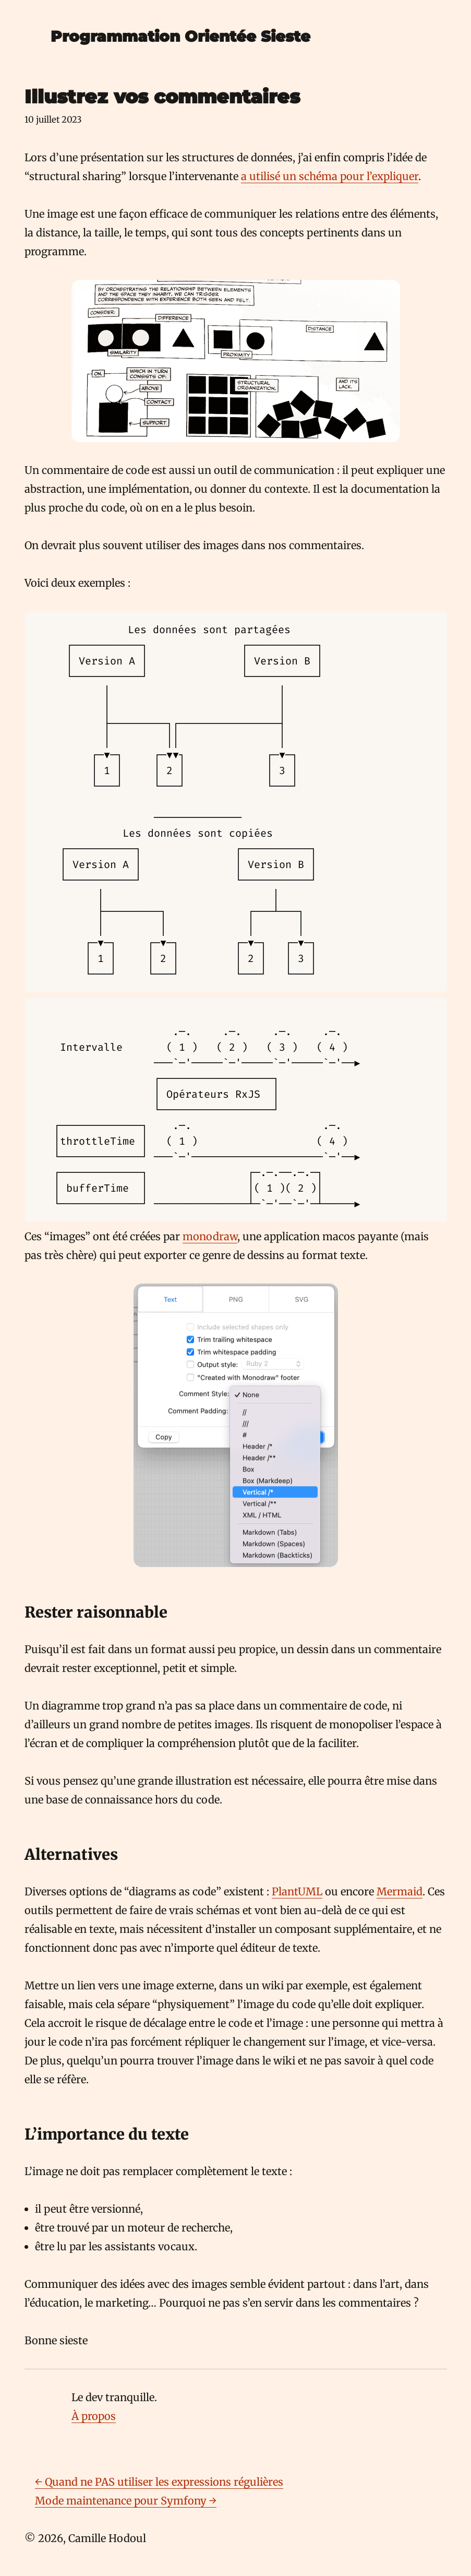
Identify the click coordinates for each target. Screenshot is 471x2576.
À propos (93, 2416)
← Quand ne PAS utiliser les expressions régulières (159, 2481)
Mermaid (399, 1891)
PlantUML (297, 1891)
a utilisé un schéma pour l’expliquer (329, 176)
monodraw (210, 1236)
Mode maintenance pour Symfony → (125, 2500)
